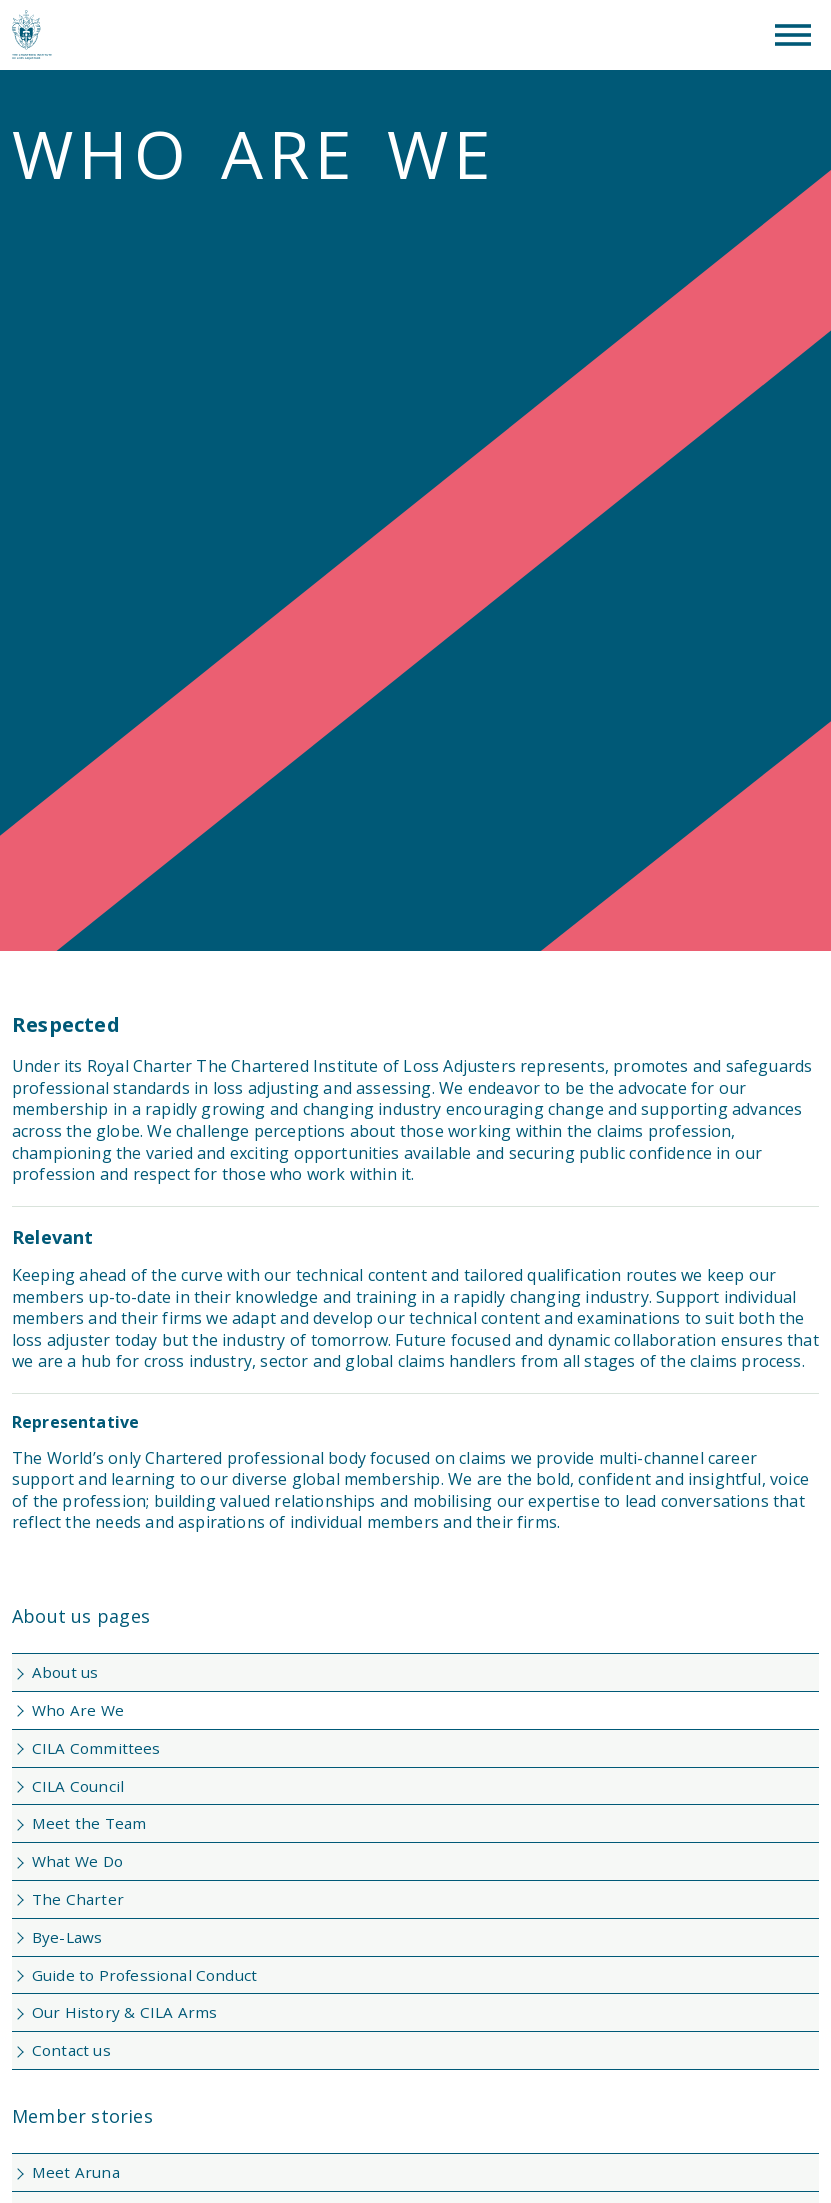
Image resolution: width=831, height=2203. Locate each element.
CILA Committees (96, 1748)
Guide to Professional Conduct (144, 1975)
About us (65, 1672)
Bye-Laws (67, 1937)
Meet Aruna (76, 2172)
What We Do (77, 1861)
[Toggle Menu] (793, 35)
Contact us (71, 2050)
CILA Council (78, 1786)
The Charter (78, 1899)
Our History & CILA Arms (124, 2012)
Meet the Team (89, 1823)
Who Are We (78, 1710)
